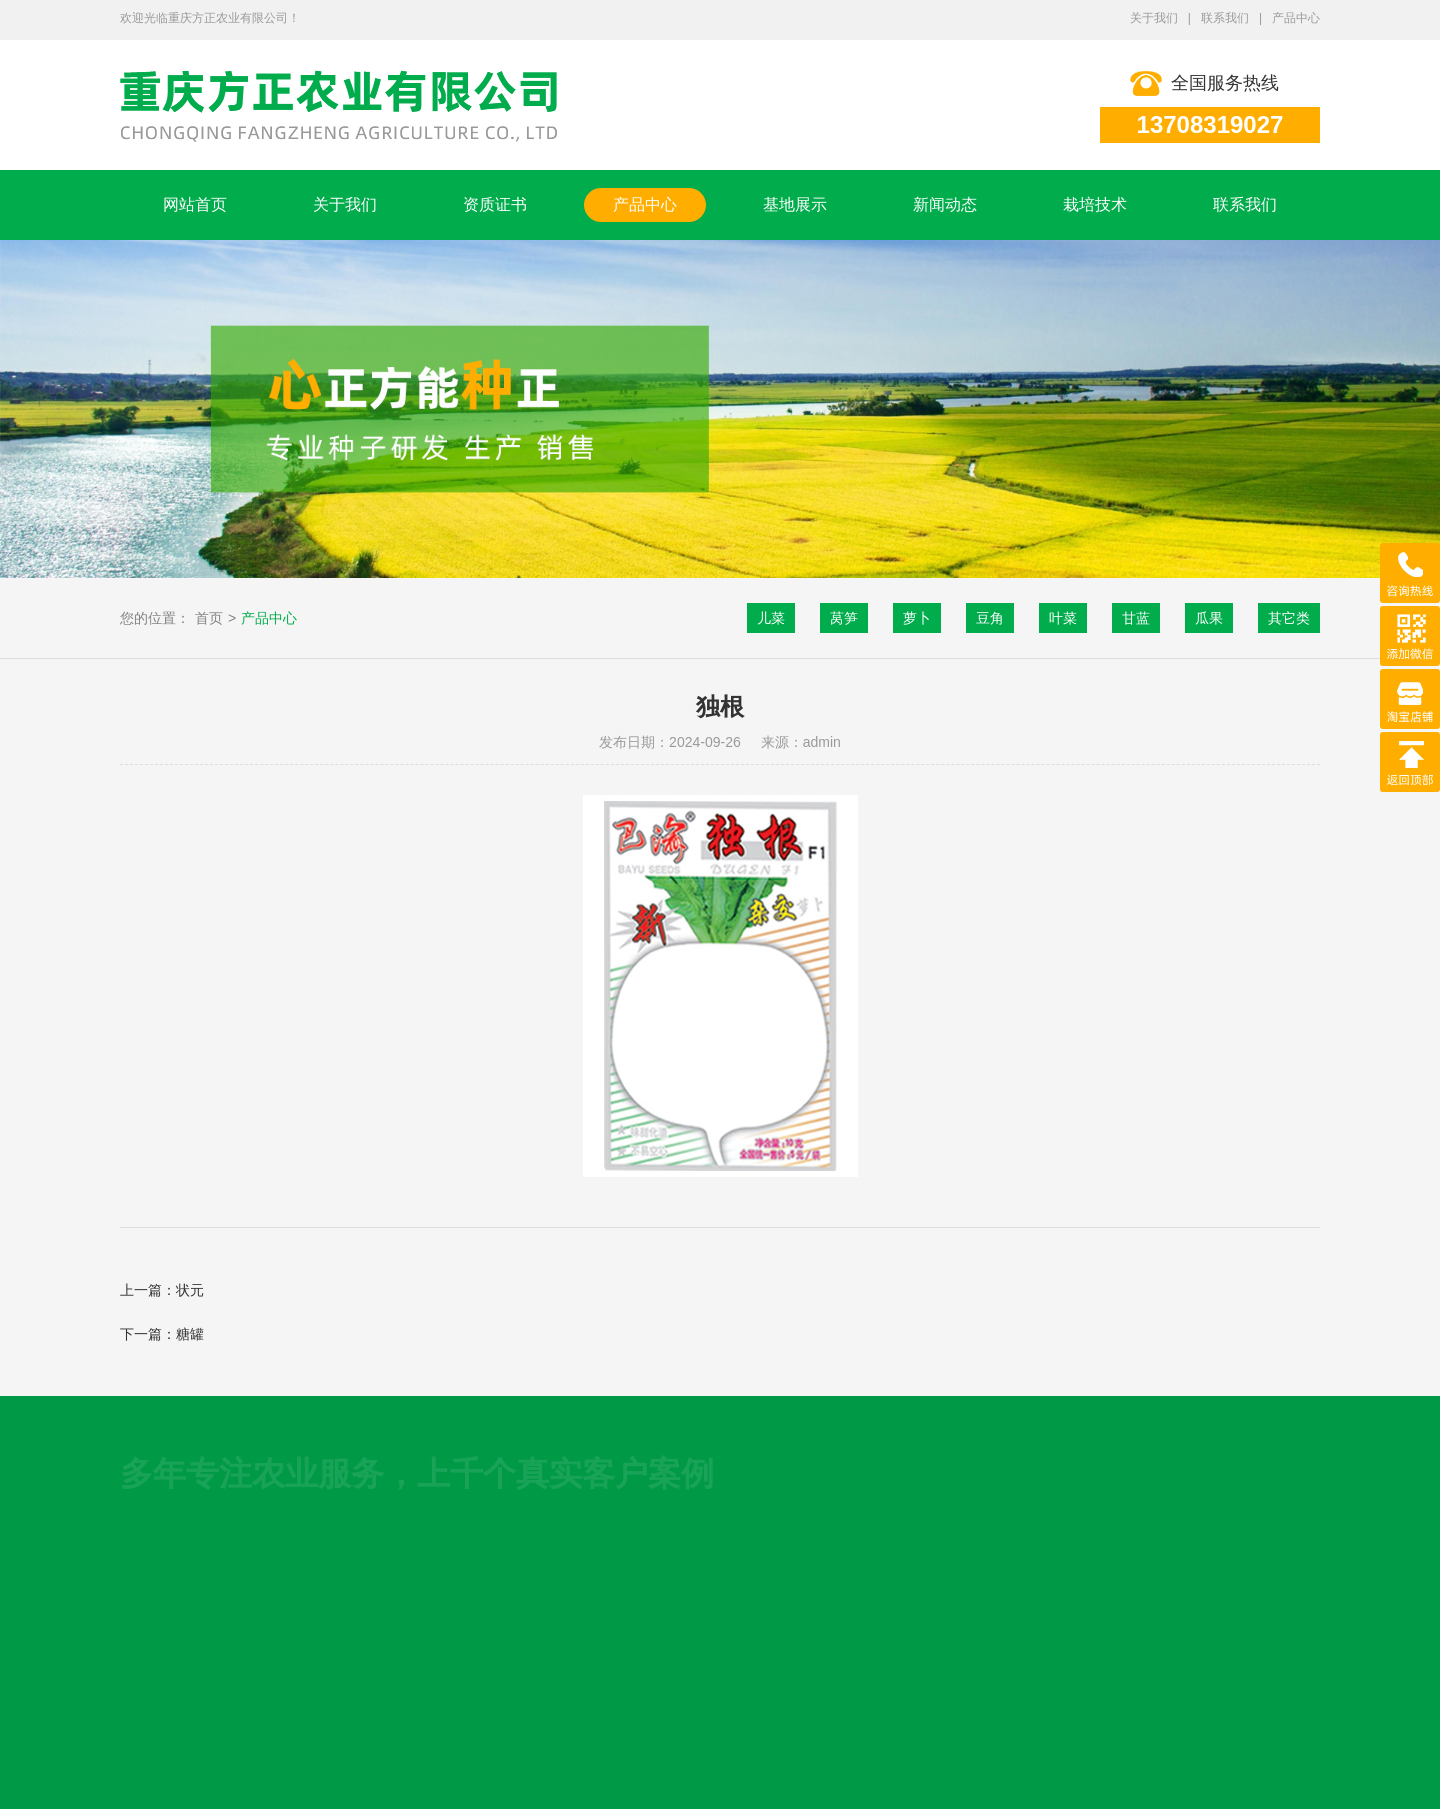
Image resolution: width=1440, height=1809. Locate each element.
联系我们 (1225, 18)
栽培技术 (1095, 204)
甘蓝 (1136, 618)
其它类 (1289, 618)
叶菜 (1063, 618)
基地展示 (795, 204)
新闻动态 (945, 204)
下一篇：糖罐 (162, 1334)
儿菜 (771, 618)
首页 (209, 618)
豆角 (990, 618)
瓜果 (1209, 618)
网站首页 (195, 204)
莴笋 (844, 618)
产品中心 (1296, 18)
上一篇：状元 (162, 1290)
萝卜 (917, 618)
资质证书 (495, 204)
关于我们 (1154, 18)
